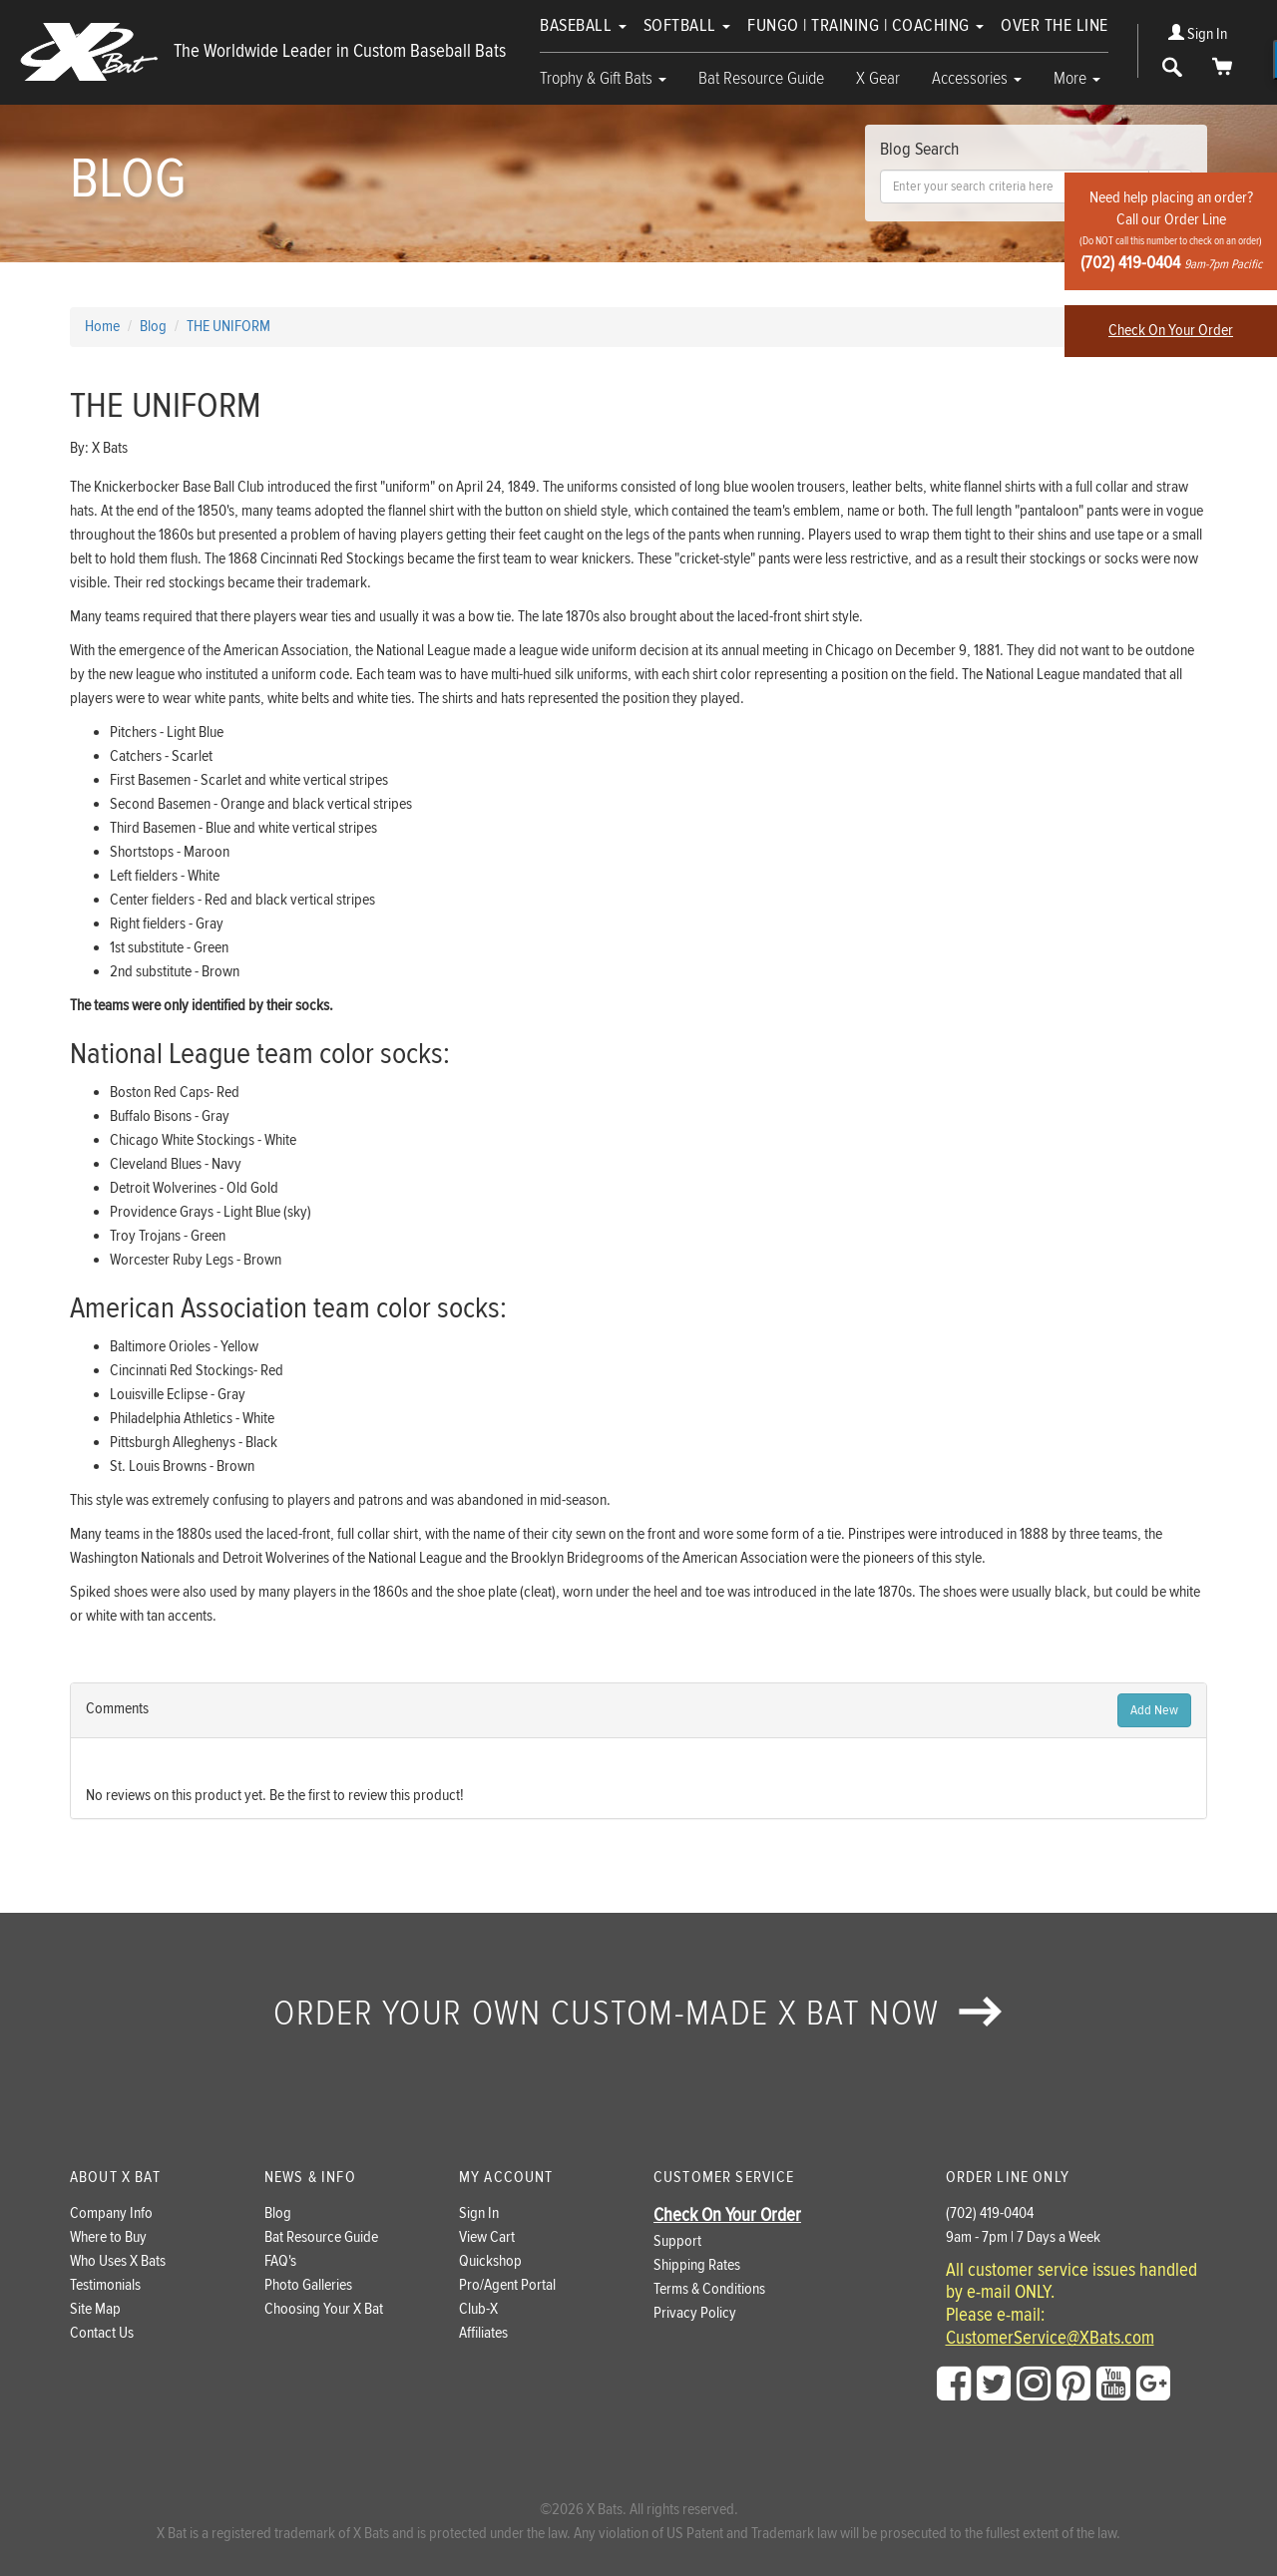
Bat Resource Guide (761, 78)
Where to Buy (108, 2237)
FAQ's (280, 2261)
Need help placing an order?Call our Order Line (1170, 230)
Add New (1154, 1710)
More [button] (1077, 78)
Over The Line (1054, 25)
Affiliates (483, 2333)
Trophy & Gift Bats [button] (603, 78)
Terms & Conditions (709, 2289)
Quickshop (490, 2261)
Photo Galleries (308, 2285)
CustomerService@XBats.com (1050, 2339)
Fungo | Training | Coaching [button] (865, 25)
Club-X (478, 2309)
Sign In (1197, 34)
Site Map (95, 2309)
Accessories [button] (977, 78)
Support (677, 2241)
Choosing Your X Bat (323, 2309)
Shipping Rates (696, 2265)
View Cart (487, 2237)
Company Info (111, 2213)
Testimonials (105, 2285)
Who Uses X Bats (118, 2261)
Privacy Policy (694, 2313)
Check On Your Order (1170, 330)
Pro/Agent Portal (507, 2285)
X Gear (878, 78)
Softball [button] (687, 25)
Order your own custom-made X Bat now (638, 2013)
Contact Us (102, 2333)
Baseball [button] (583, 25)
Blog (277, 2213)
